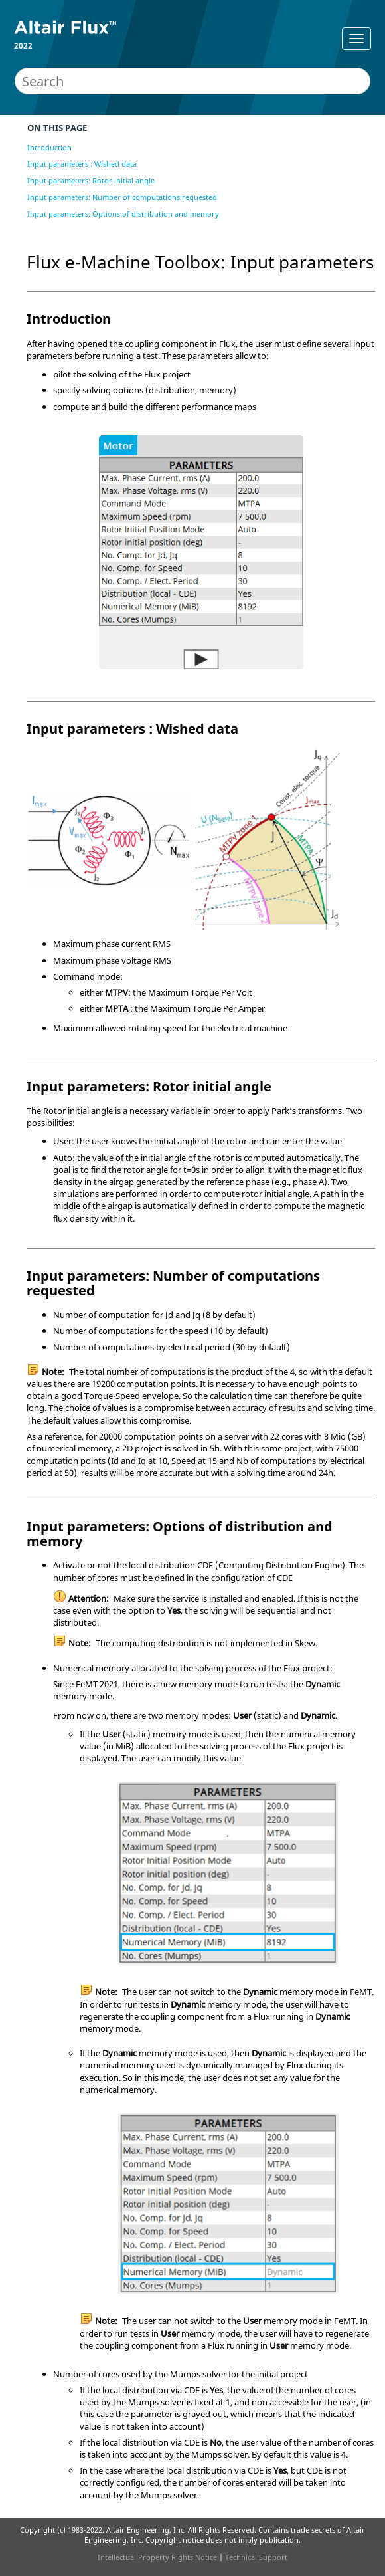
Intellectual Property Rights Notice (157, 2557)
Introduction (49, 147)
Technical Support (256, 2557)
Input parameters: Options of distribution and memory (123, 214)
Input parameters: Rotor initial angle (91, 180)
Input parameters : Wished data (82, 164)
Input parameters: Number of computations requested (122, 197)
